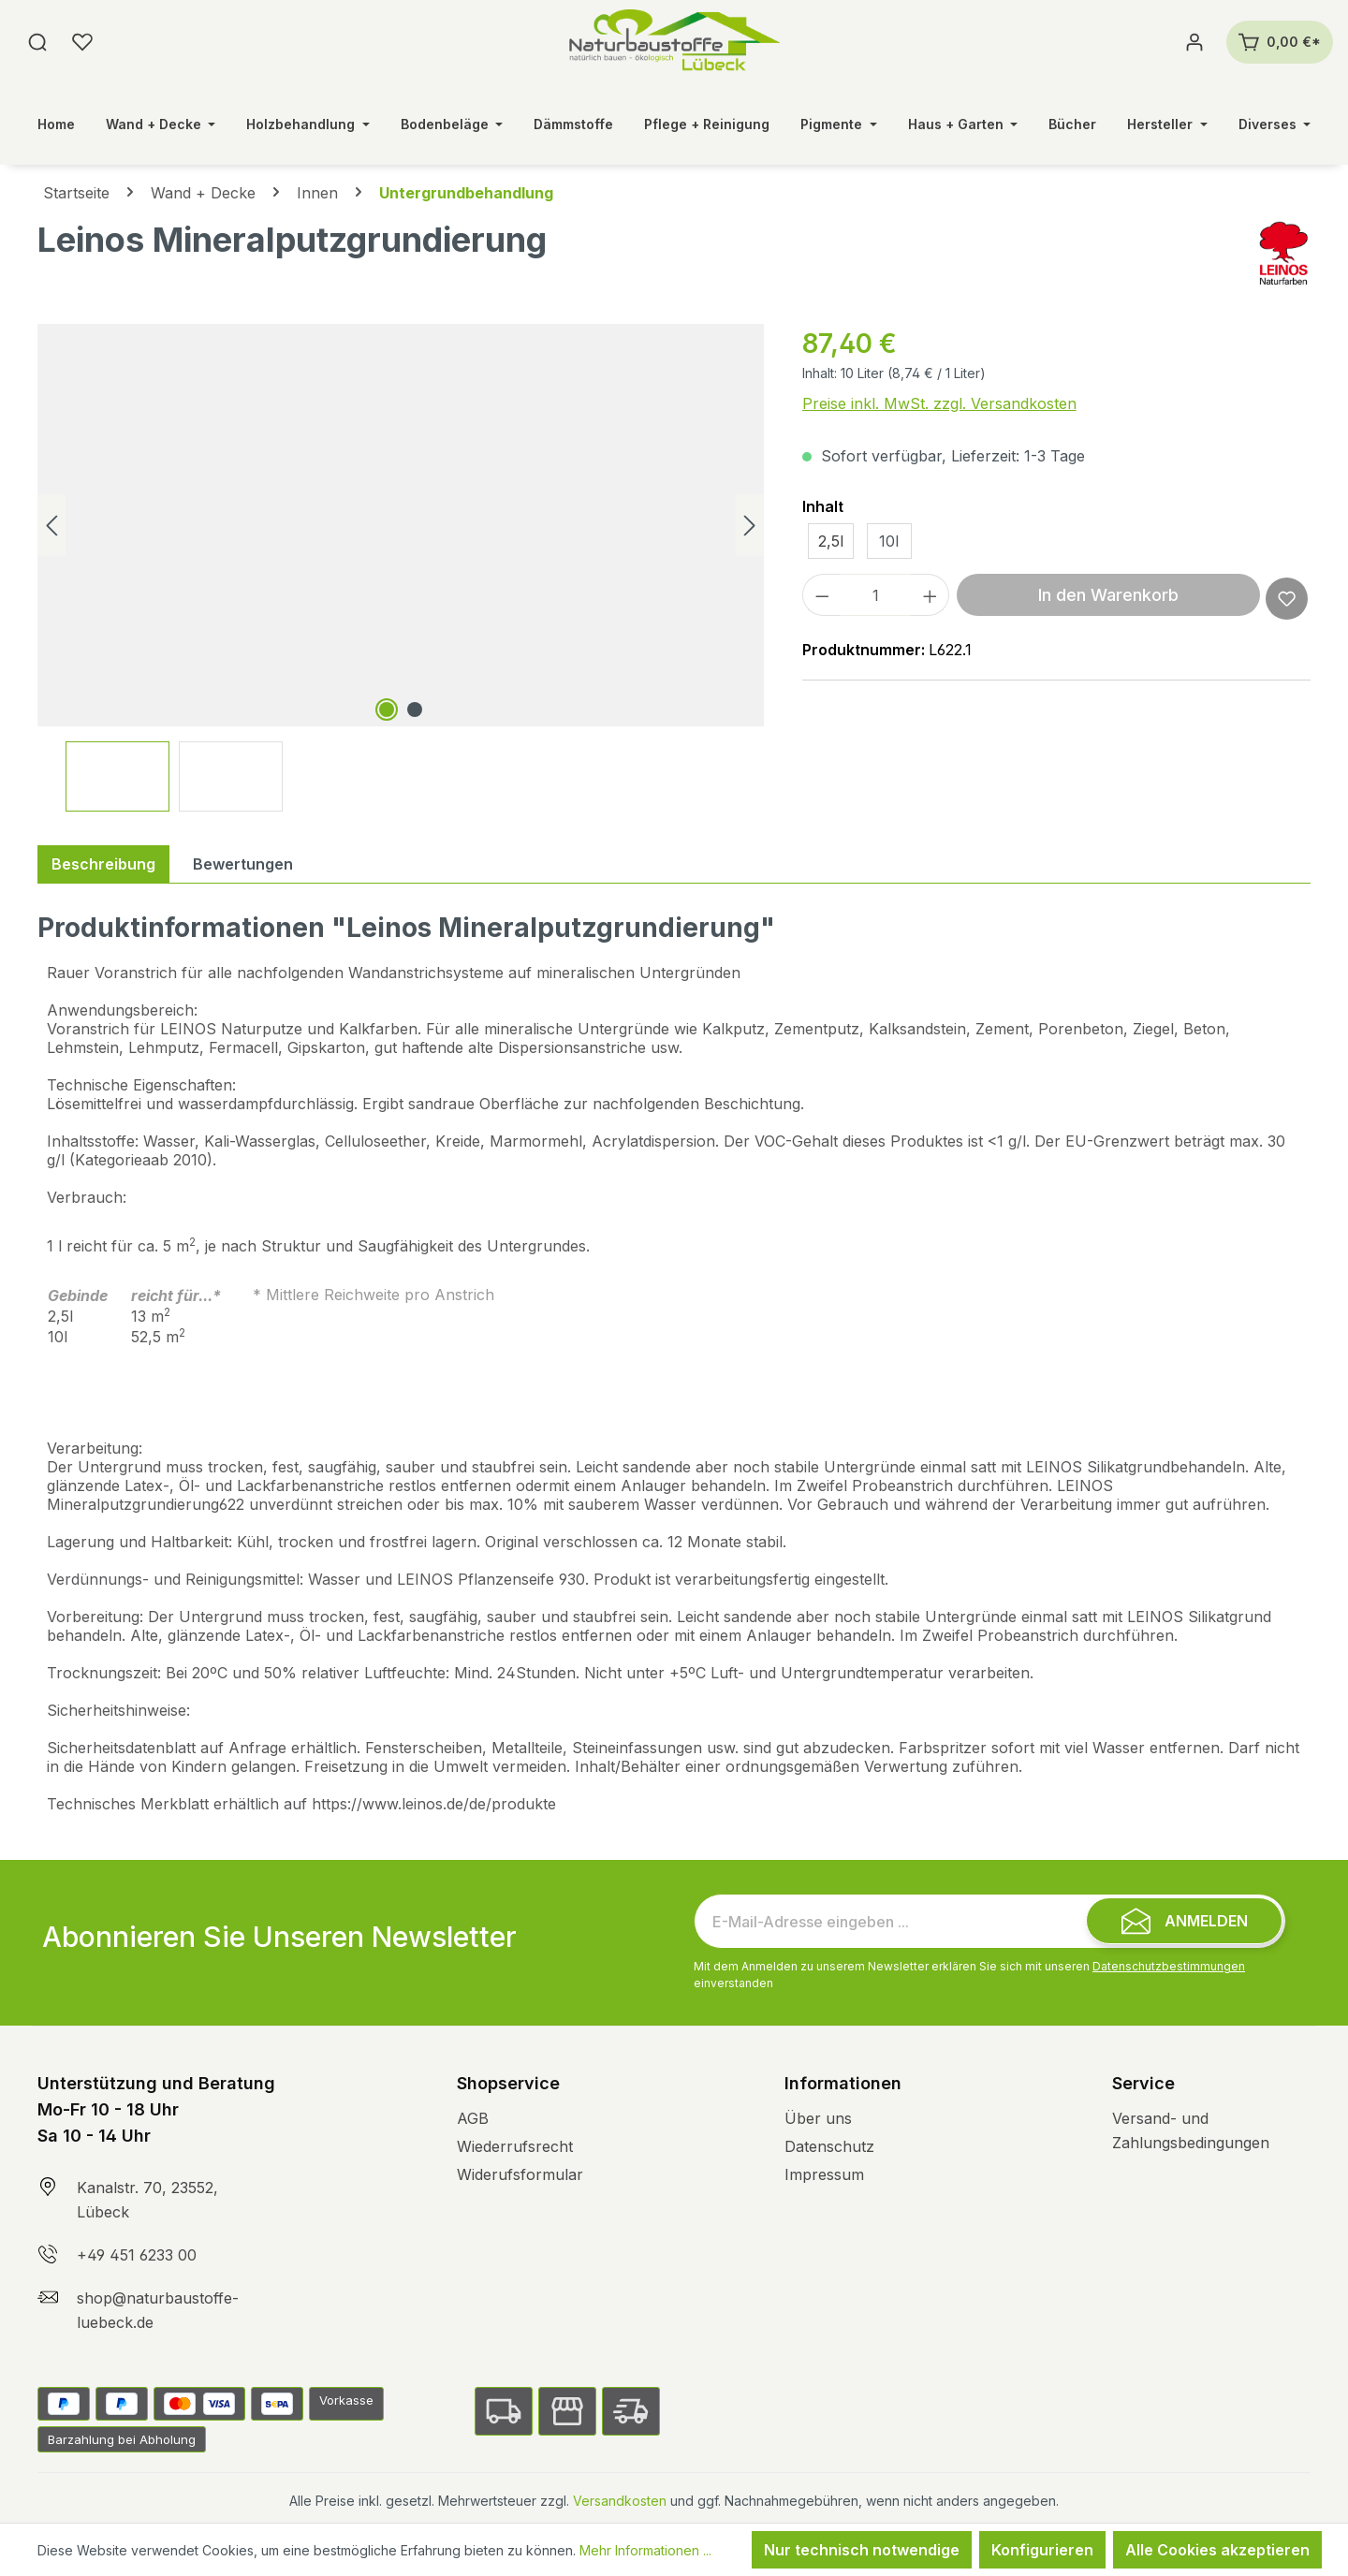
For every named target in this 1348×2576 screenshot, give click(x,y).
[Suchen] (37, 42)
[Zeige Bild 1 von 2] (386, 709)
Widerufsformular (520, 2174)
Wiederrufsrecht (515, 2146)
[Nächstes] (750, 525)
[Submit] (1184, 1920)
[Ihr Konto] (1194, 42)
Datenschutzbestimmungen (1168, 1966)
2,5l (830, 541)
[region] (401, 568)
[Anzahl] (876, 595)
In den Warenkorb (1108, 595)
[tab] (103, 864)
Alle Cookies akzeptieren (1217, 2549)
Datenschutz (829, 2146)
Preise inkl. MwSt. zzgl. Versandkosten (939, 403)
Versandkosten (620, 2501)
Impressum (824, 2174)
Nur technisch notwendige (862, 2549)
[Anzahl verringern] (822, 595)
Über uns (818, 2118)
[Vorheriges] (51, 525)
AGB (473, 2118)
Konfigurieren (1042, 2549)
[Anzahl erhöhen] (930, 595)
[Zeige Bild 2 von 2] (414, 709)
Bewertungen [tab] (243, 864)
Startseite (76, 192)
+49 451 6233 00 (137, 2255)
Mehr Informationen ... (645, 2550)
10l (889, 541)
